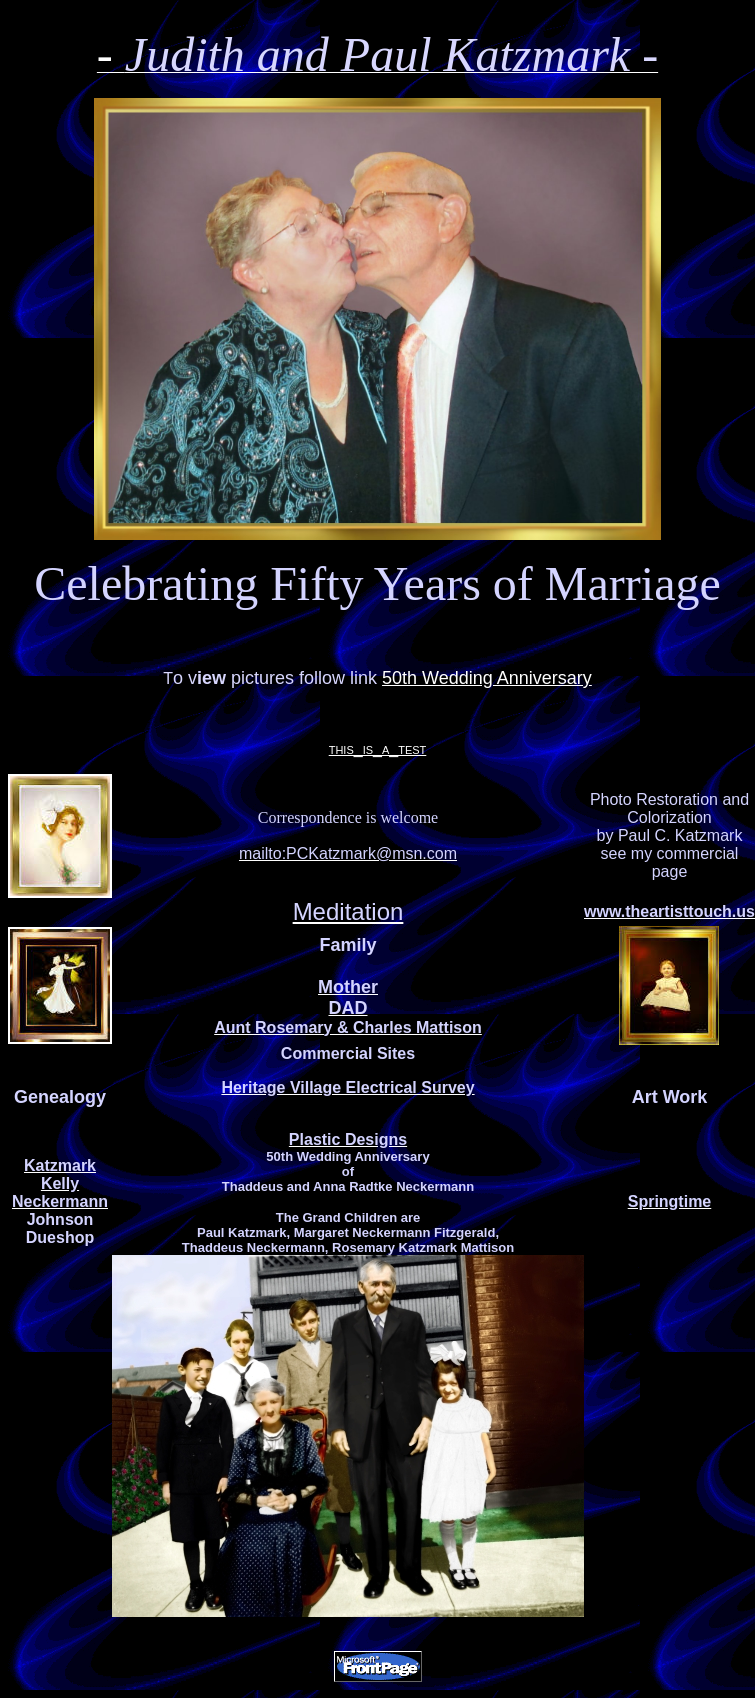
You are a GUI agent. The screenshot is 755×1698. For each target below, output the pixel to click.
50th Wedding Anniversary (487, 678)
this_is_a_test (378, 748)
